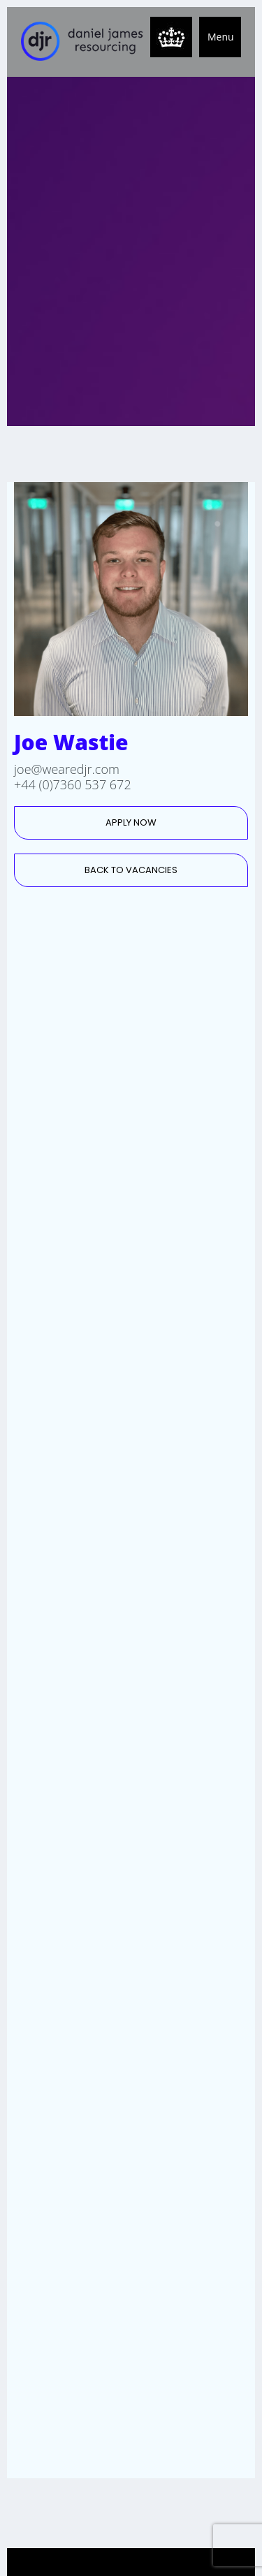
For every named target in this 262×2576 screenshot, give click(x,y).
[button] (220, 37)
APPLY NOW (131, 822)
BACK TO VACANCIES (131, 870)
